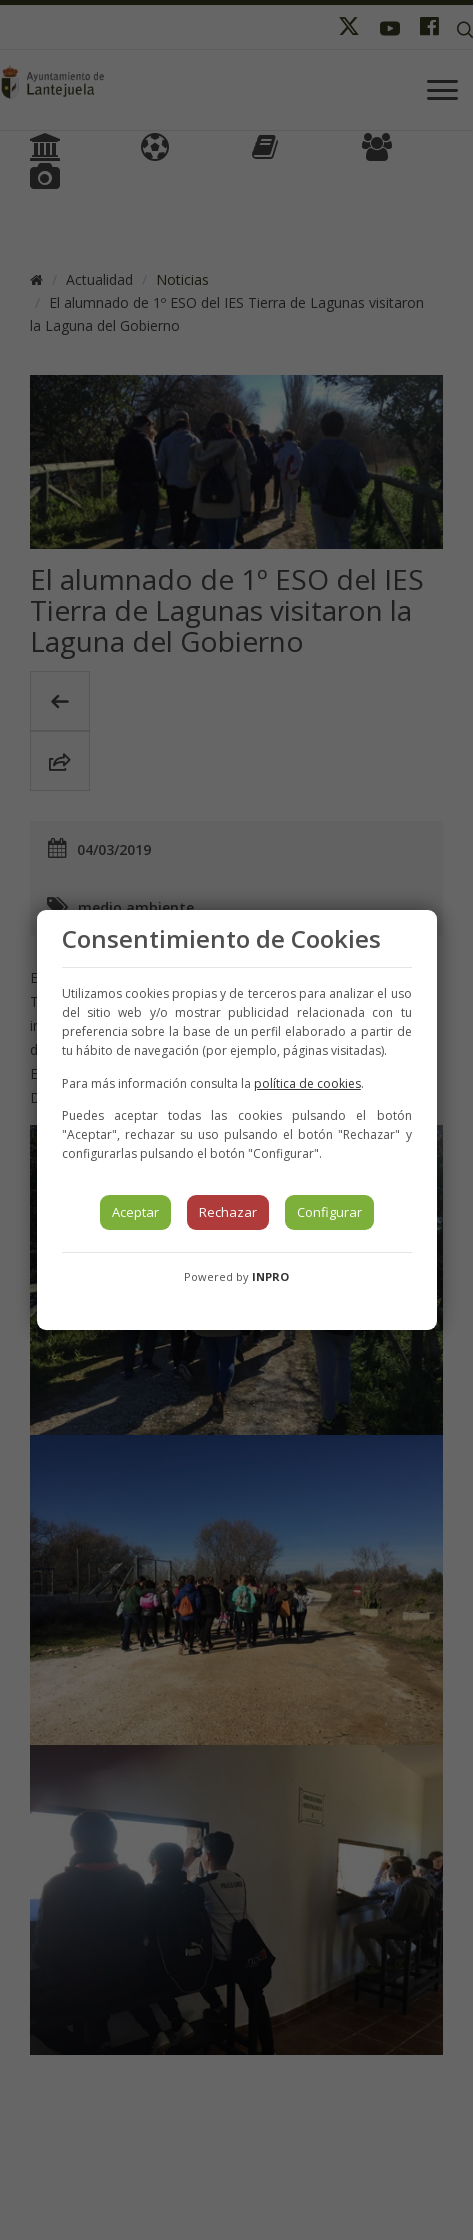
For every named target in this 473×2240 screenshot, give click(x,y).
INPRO (270, 1276)
